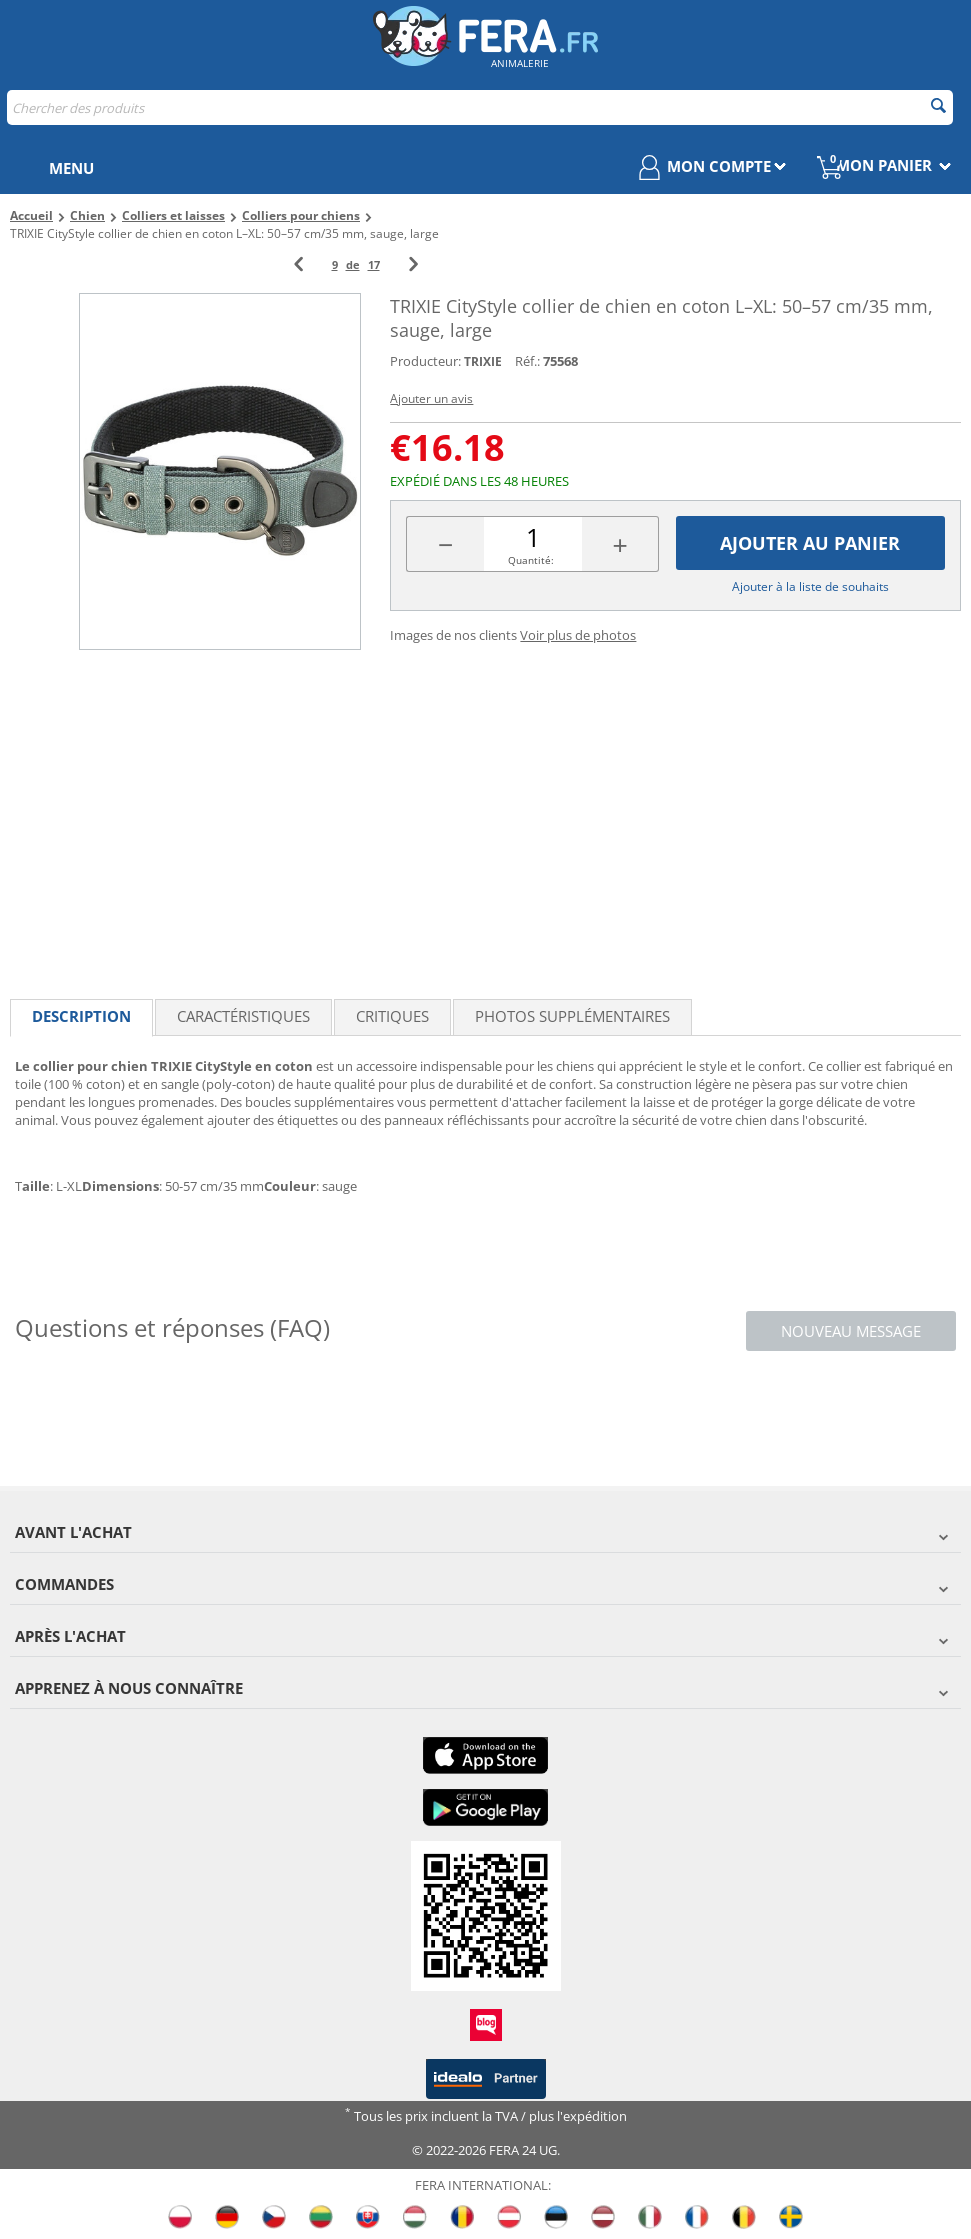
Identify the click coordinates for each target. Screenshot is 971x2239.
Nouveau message (851, 1331)
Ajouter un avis (431, 398)
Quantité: (531, 560)
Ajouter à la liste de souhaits (810, 586)
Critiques (392, 1016)
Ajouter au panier (810, 543)
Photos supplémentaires (572, 1016)
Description (81, 1016)
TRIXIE (483, 361)
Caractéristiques (243, 1016)
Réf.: (527, 361)
